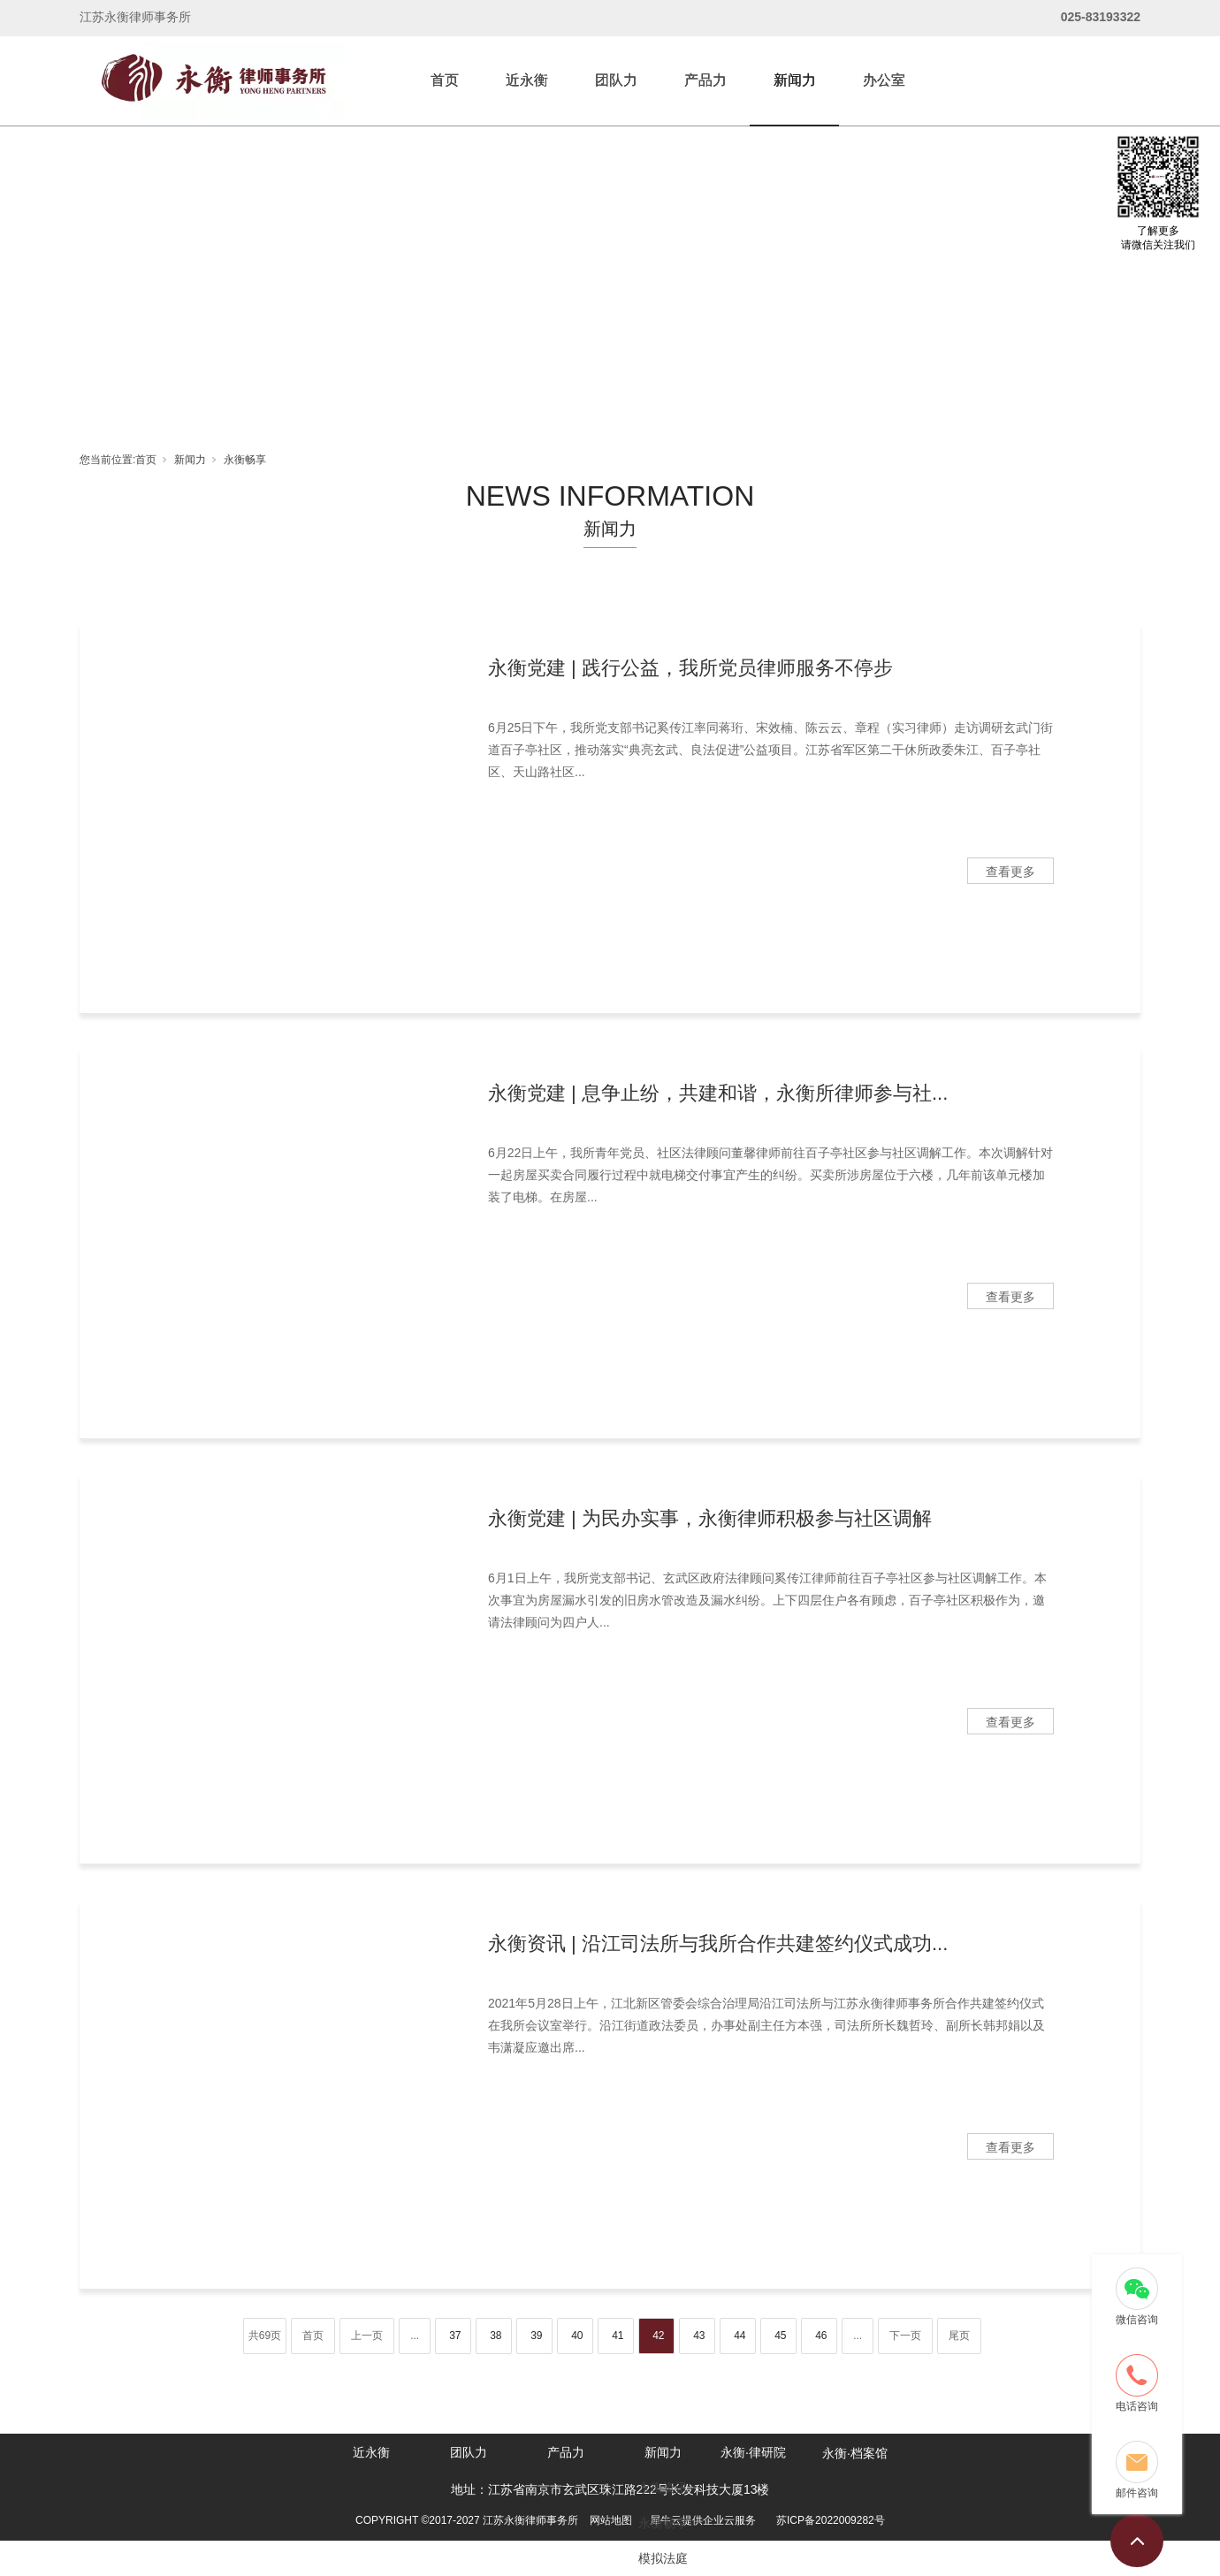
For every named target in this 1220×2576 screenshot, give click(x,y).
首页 (445, 80)
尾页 (959, 2335)
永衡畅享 (245, 459)
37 (455, 2335)
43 (699, 2335)
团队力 (616, 80)
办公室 (884, 80)
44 (739, 2335)
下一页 (905, 2335)
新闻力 (795, 80)
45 (780, 2335)
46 (821, 2335)
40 (577, 2335)
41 (617, 2335)
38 (495, 2335)
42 (658, 2335)
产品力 (705, 80)
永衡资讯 (663, 2488)
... (414, 2335)
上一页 (367, 2335)
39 (536, 2335)
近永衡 (527, 80)
